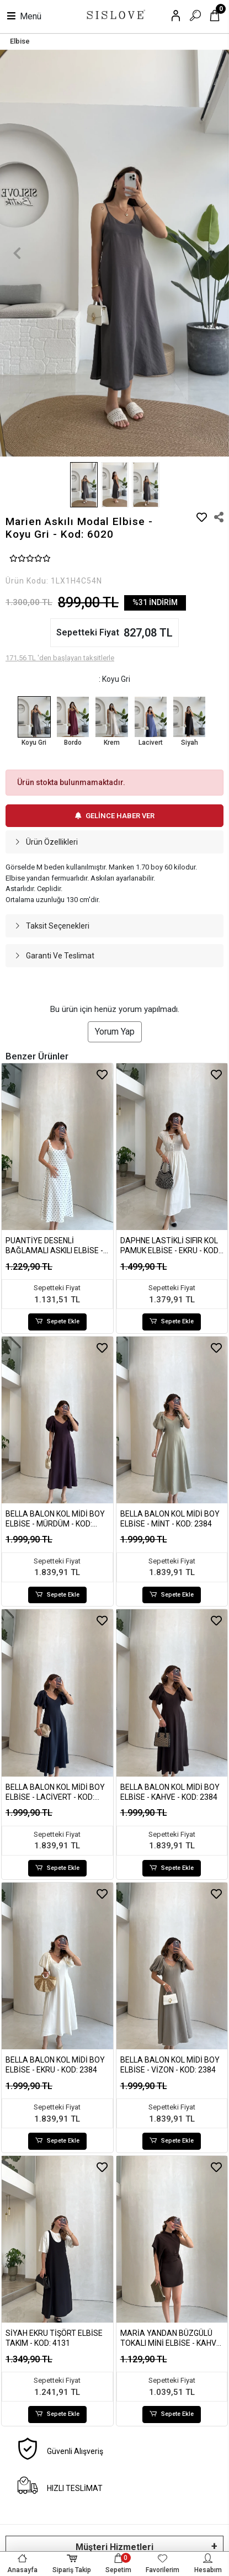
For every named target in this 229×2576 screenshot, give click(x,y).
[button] (17, 253)
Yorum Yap (115, 1031)
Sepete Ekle (57, 1322)
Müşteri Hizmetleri (114, 2547)
